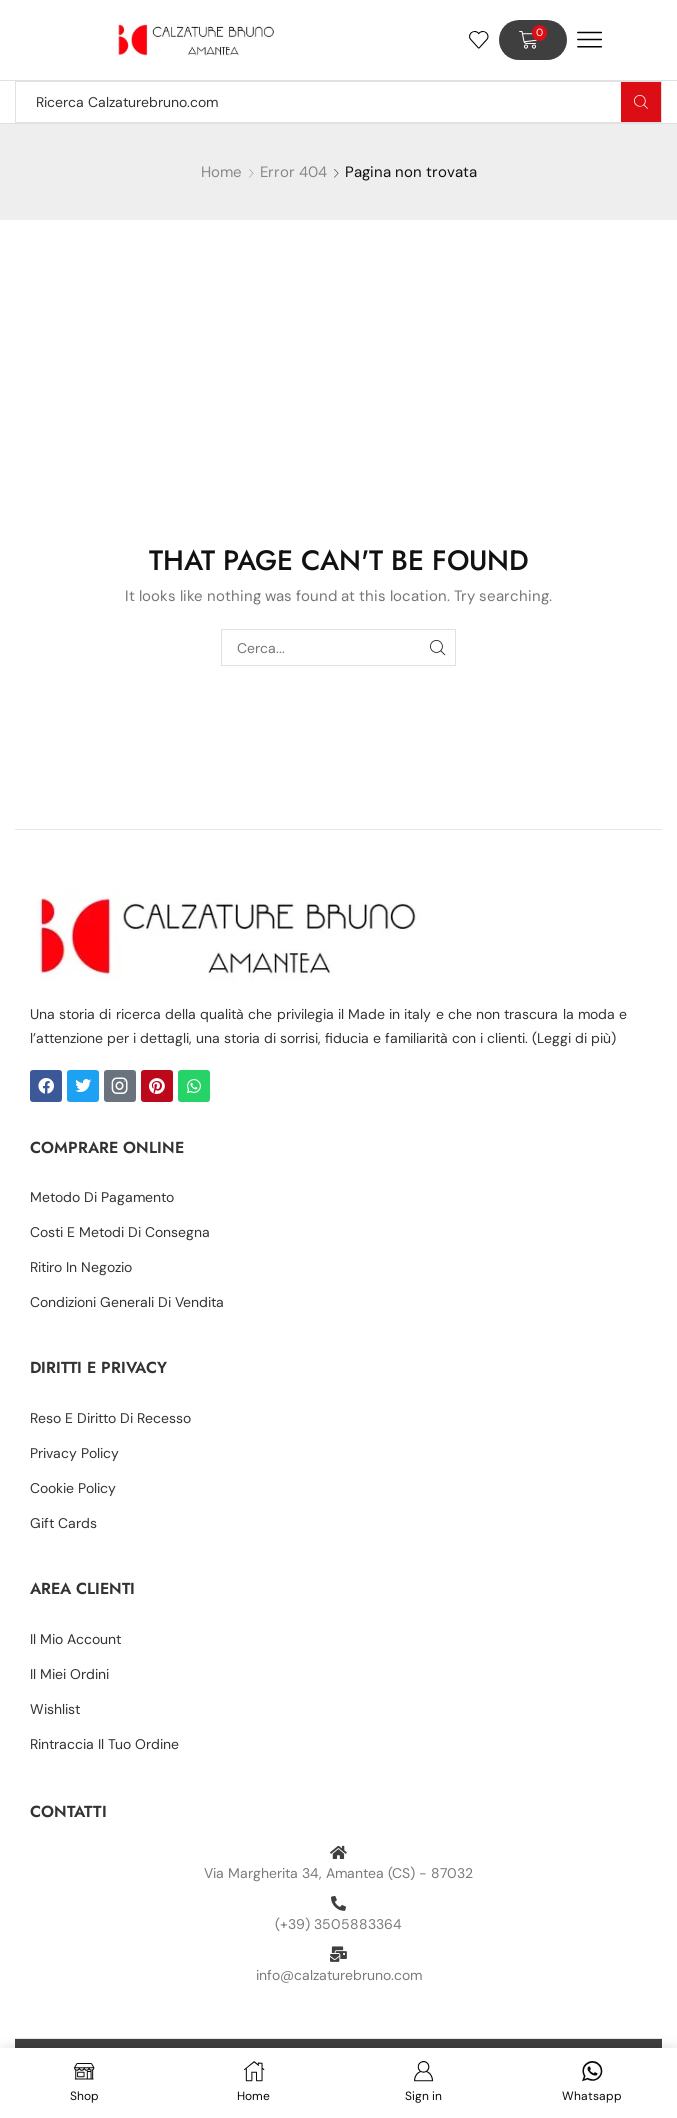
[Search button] (641, 102)
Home (221, 172)
